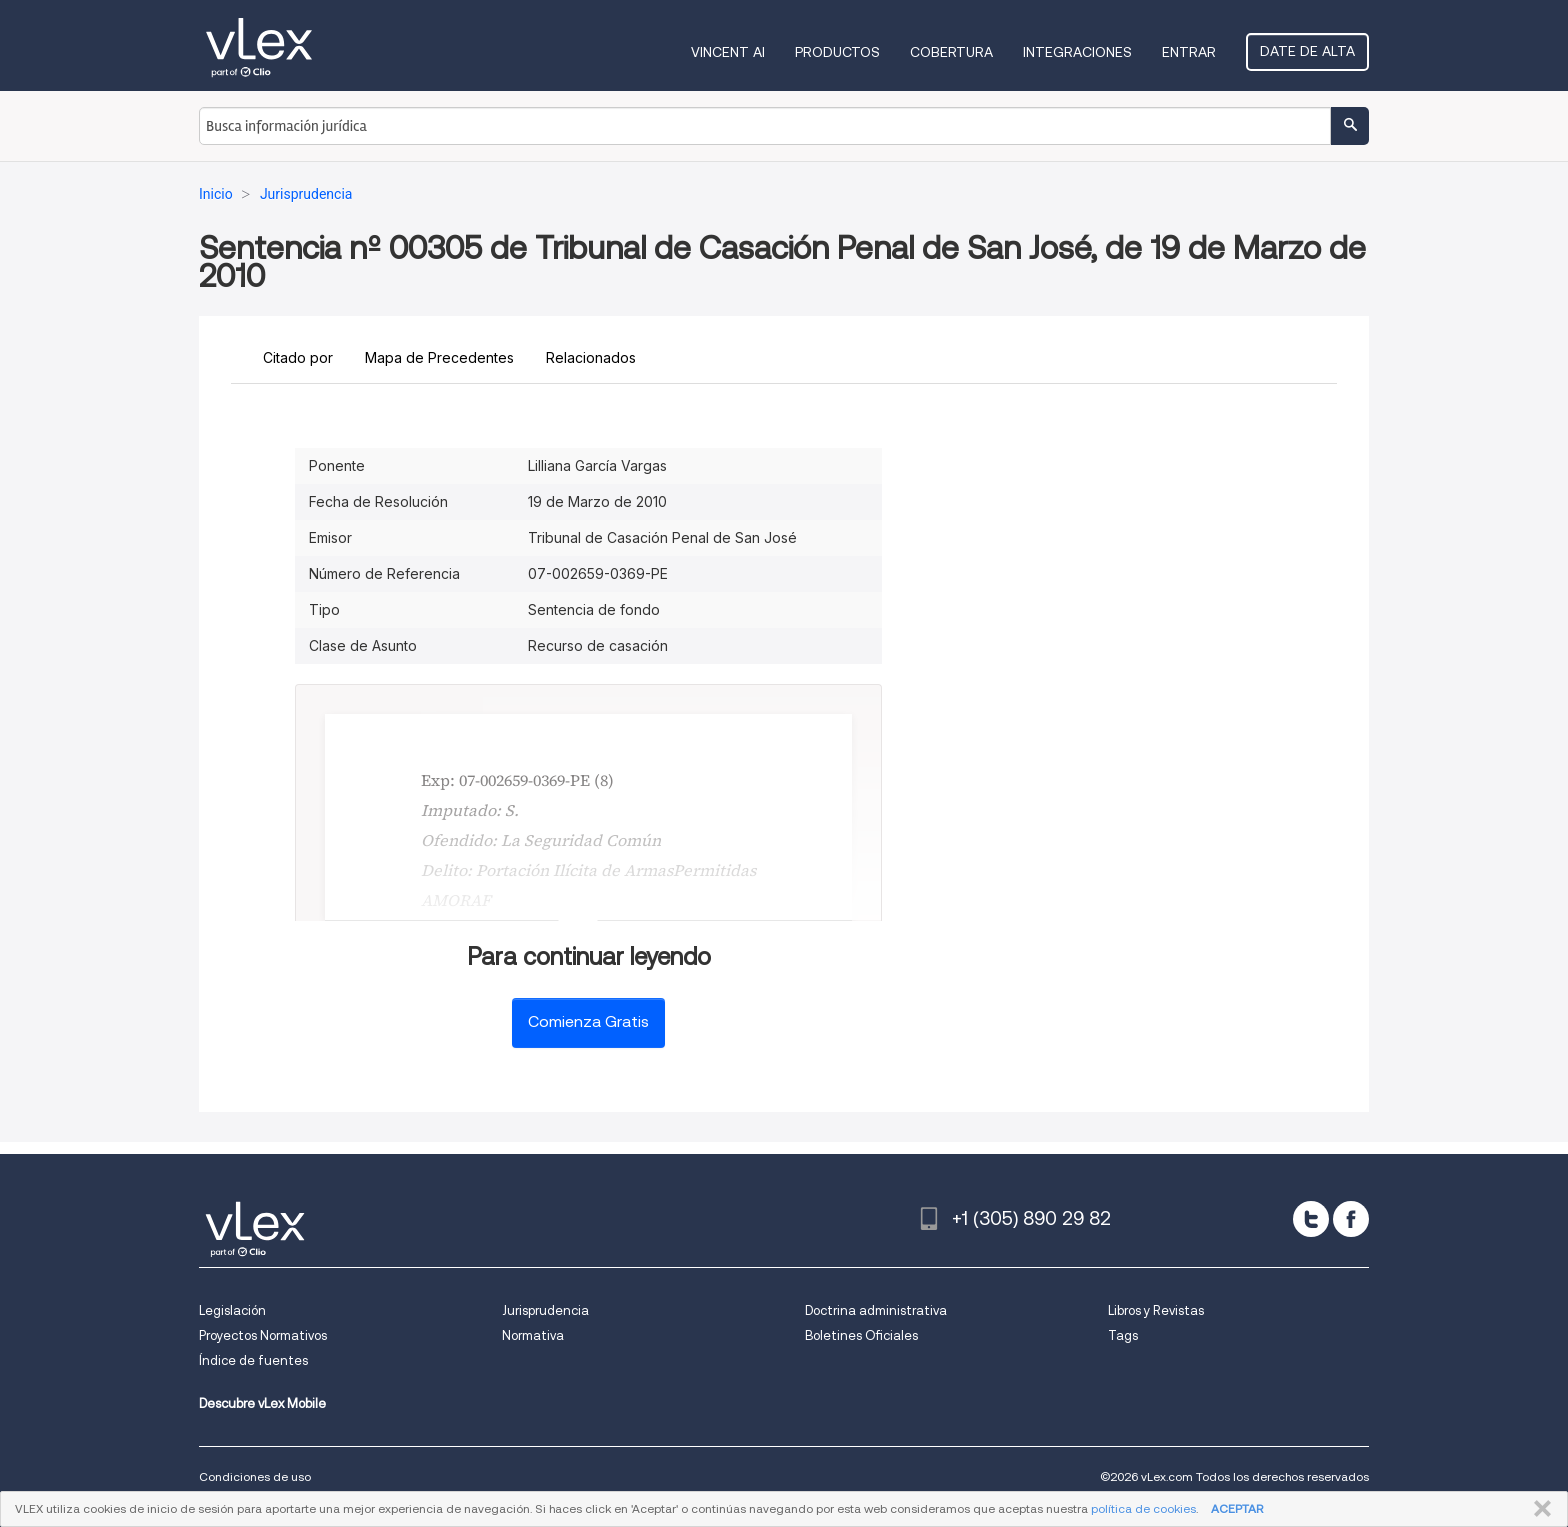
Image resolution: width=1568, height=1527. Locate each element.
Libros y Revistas (1156, 1310)
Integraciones (1077, 52)
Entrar (1189, 52)
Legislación (232, 1310)
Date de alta (1307, 51)
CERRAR (1538, 1509)
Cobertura (951, 52)
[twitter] (1311, 1219)
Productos (837, 52)
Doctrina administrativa (876, 1310)
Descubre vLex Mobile (262, 1403)
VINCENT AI (728, 52)
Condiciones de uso (255, 1476)
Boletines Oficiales (861, 1335)
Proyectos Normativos (263, 1335)
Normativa (533, 1335)
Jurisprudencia (545, 1310)
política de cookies (1143, 1508)
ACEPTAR (1237, 1508)
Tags (1123, 1335)
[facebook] (1351, 1219)
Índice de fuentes (253, 1360)
